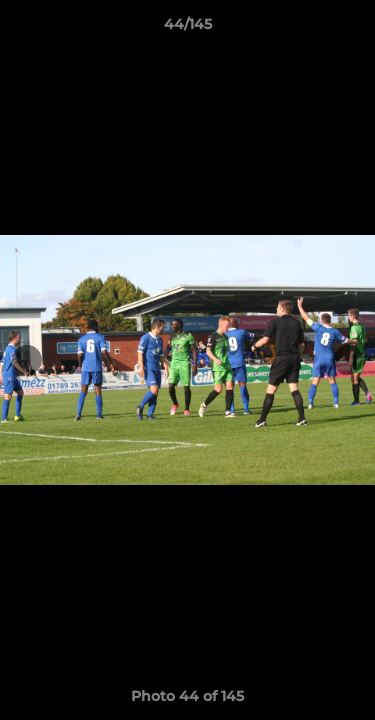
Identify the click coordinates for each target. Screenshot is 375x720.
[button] (351, 29)
